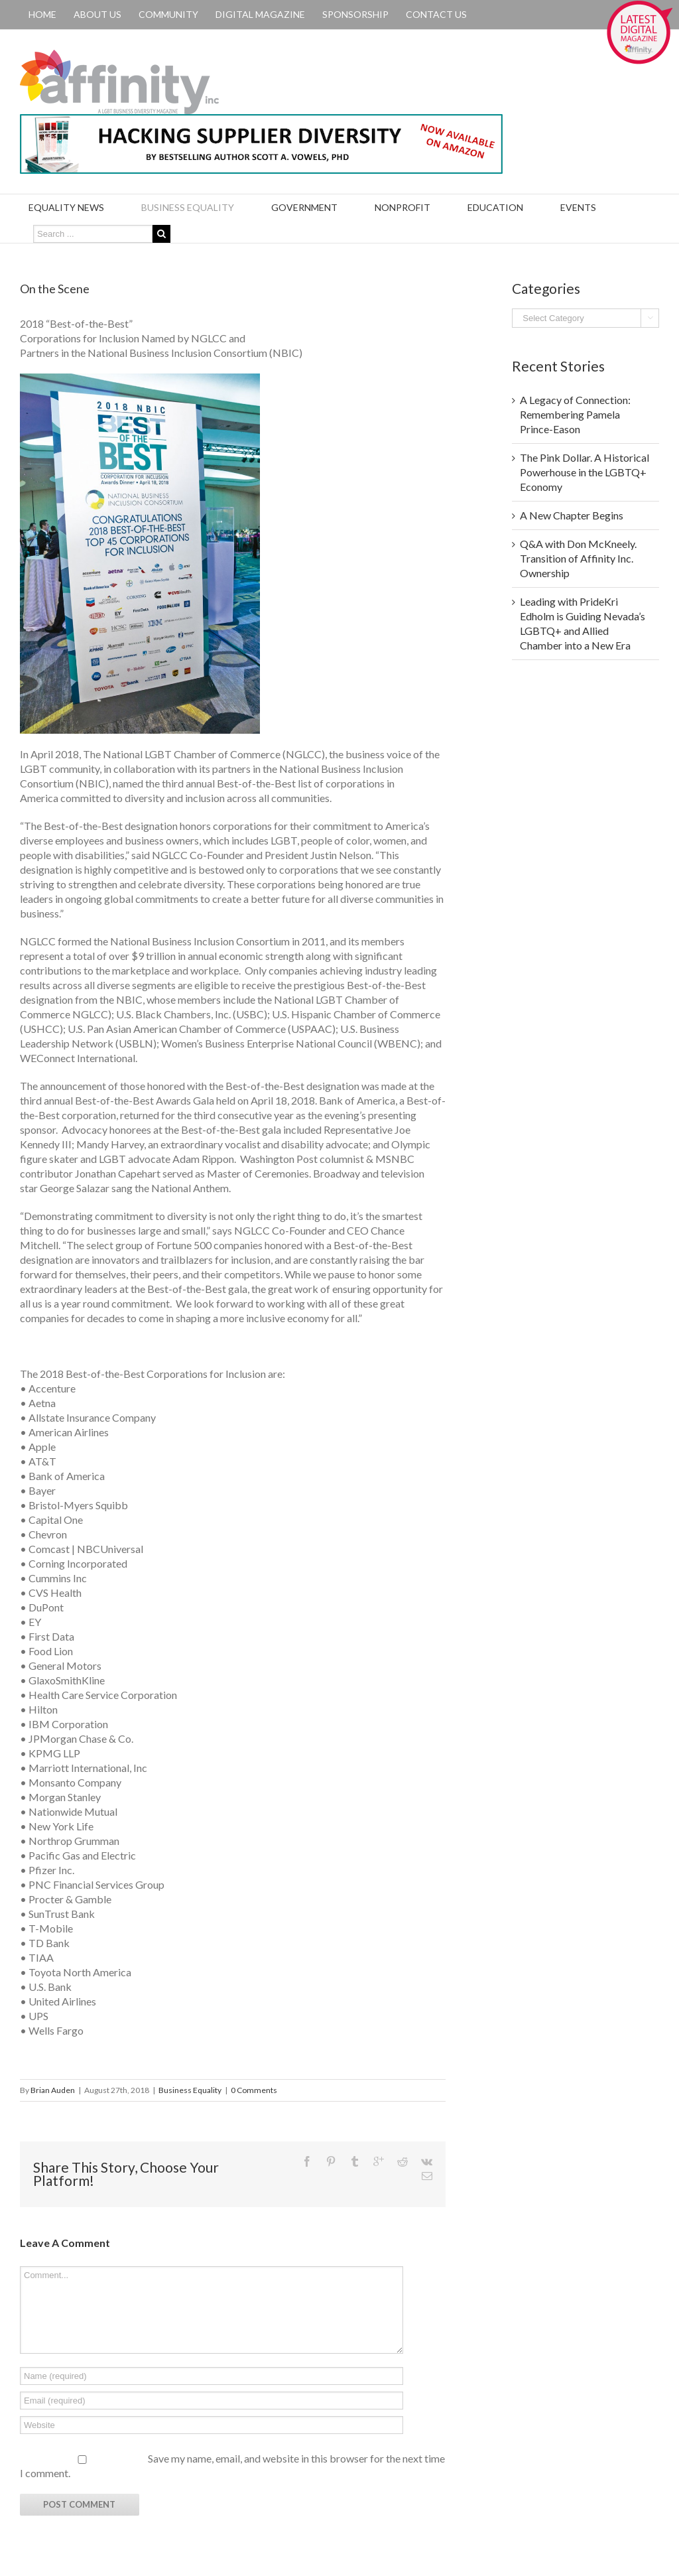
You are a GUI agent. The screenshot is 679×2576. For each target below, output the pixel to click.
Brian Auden (53, 2090)
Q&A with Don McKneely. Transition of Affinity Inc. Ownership (578, 558)
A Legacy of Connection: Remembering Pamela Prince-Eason (575, 414)
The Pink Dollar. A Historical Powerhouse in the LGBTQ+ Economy (584, 472)
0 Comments (254, 2090)
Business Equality (189, 2090)
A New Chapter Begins (571, 515)
